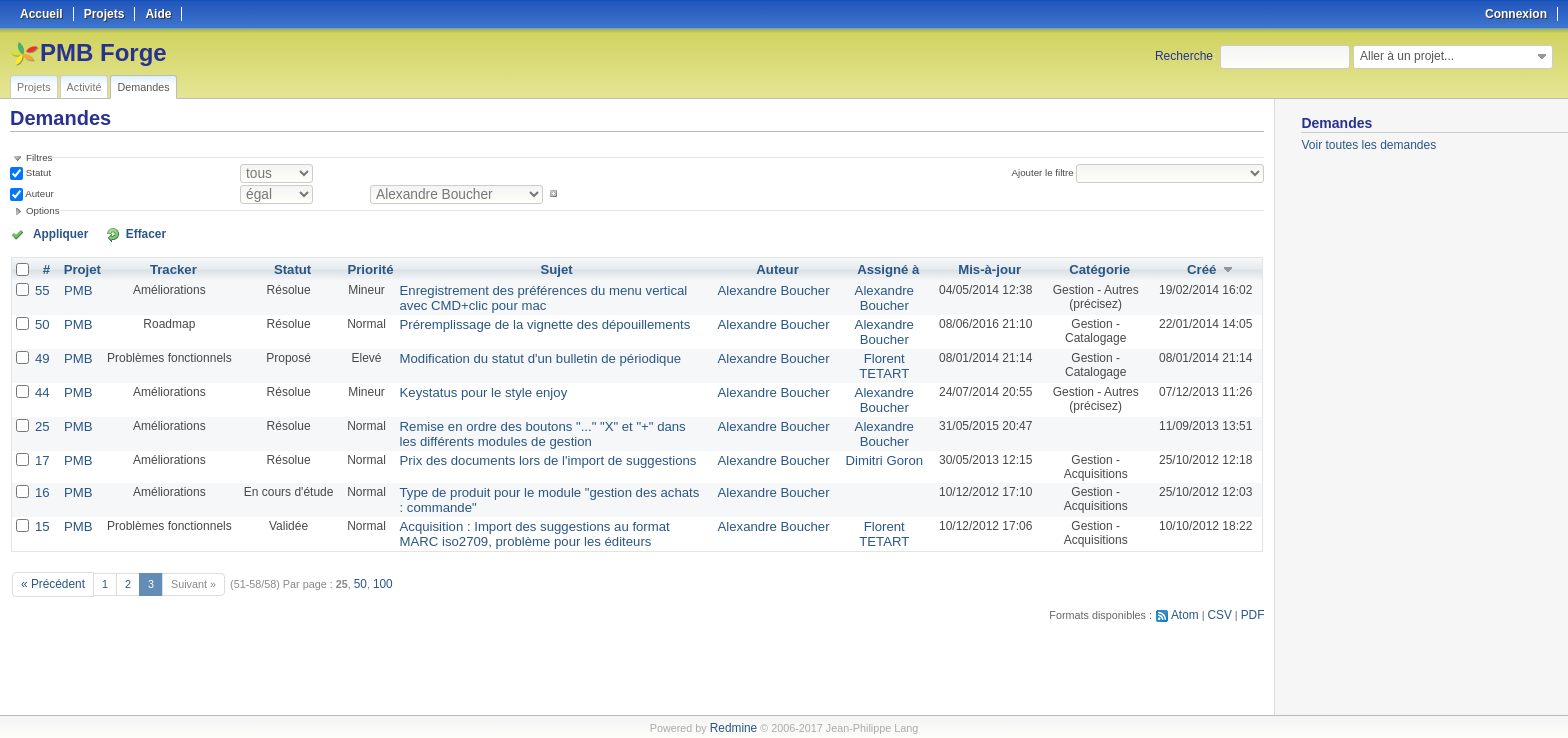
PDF (1254, 596)
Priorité (364, 268)
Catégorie (1095, 268)
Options (43, 210)
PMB (75, 288)
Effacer (121, 233)
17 (41, 448)
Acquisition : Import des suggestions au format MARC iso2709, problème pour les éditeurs (533, 519)
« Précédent (50, 567)
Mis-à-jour (981, 268)
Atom (1190, 596)
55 (41, 288)
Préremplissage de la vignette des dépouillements (523, 320)
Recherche (1184, 56)
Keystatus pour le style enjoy (467, 384)
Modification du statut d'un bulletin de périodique (519, 352)
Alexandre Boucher (773, 288)
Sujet (554, 268)
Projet (79, 268)
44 (41, 384)
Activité (84, 87)
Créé (1201, 268)
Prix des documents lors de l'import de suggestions (526, 448)
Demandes (143, 87)
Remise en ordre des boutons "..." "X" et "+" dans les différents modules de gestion (530, 423)
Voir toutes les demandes (1368, 145)
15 (41, 512)
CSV (1223, 596)
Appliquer (53, 233)
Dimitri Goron (877, 448)
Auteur (38, 193)
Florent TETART (878, 359)
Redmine (733, 727)
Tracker (168, 268)
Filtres (39, 157)
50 (41, 320)
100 (375, 567)
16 (41, 480)
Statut (37, 172)
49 (41, 352)
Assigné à (881, 268)
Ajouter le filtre (1047, 172)
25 (41, 416)
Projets (34, 87)
